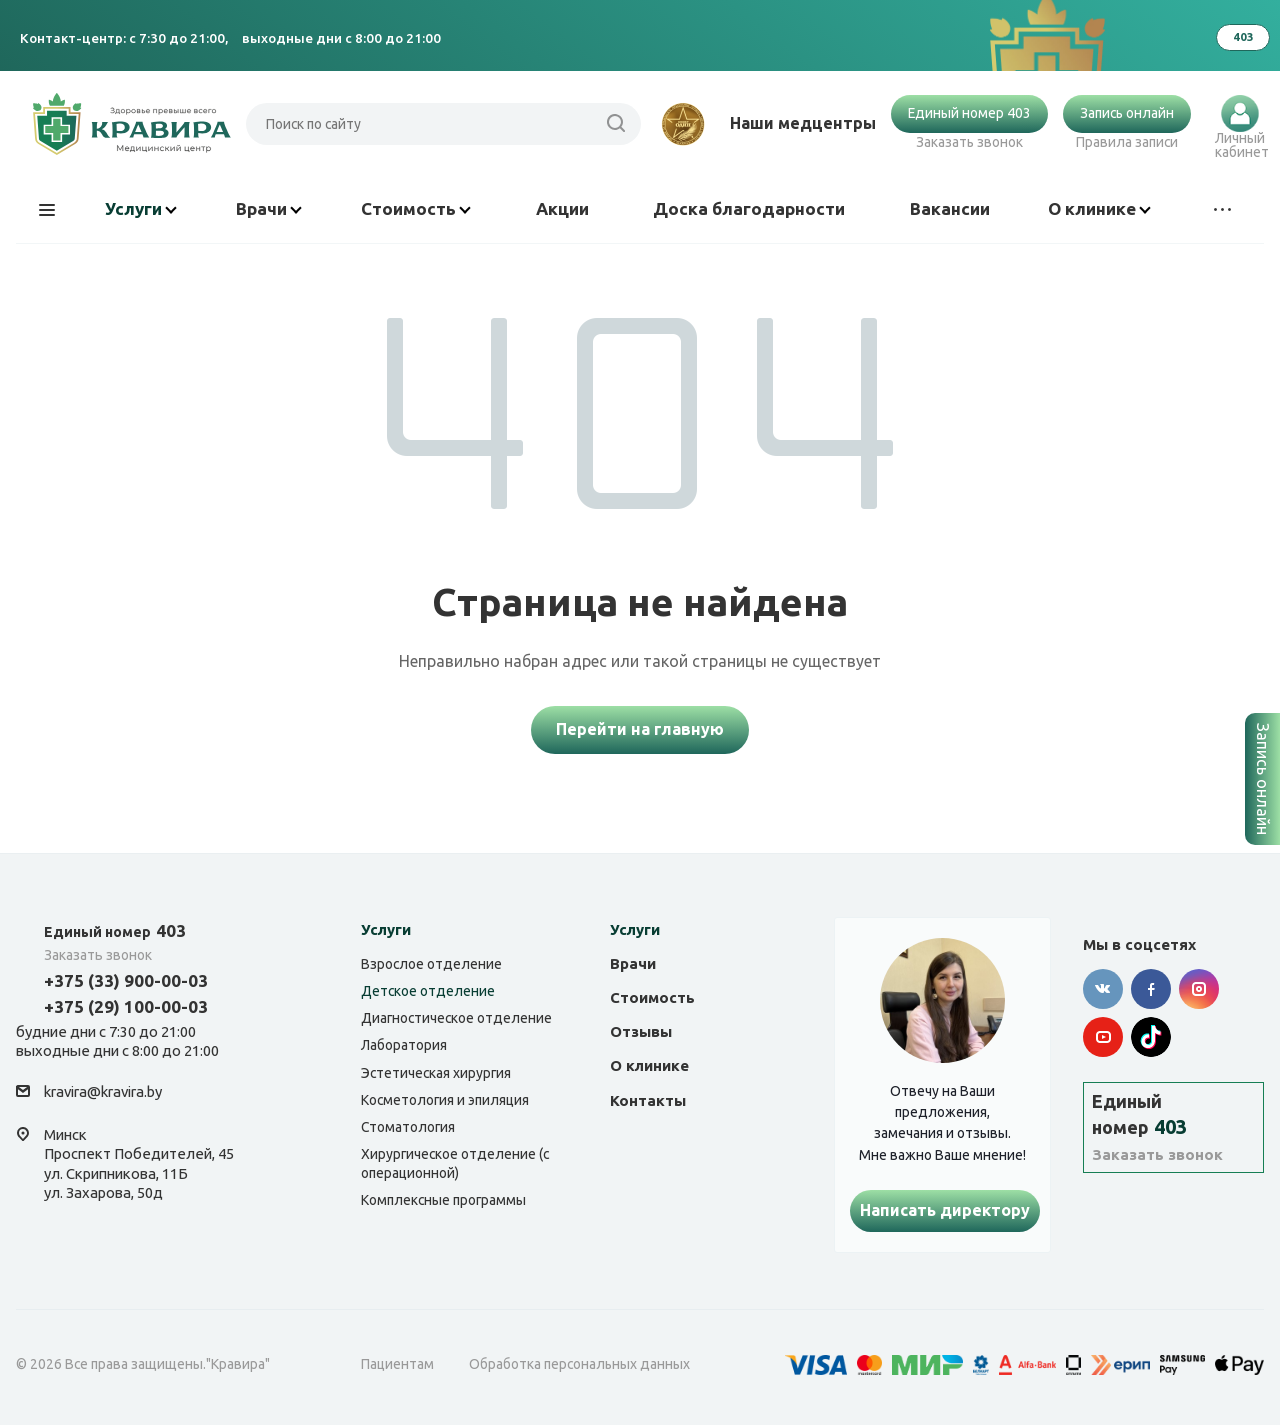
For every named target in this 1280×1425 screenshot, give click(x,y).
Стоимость (416, 208)
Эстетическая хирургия (436, 1073)
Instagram (1199, 989)
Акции (562, 208)
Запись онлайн (1127, 113)
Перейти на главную (640, 729)
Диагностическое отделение (456, 1018)
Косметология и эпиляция (445, 1100)
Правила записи (1127, 142)
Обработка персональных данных (579, 1364)
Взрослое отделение (431, 964)
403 (115, 930)
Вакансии (950, 208)
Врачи (269, 208)
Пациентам (397, 1364)
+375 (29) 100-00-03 (126, 1006)
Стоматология (408, 1127)
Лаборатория (404, 1045)
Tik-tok (1151, 1037)
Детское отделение (428, 991)
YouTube (1103, 1037)
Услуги (141, 208)
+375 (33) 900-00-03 (126, 980)
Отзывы (641, 1031)
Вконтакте (1103, 989)
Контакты (648, 1100)
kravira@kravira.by (103, 1091)
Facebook (1151, 989)
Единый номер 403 (969, 113)
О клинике (1099, 208)
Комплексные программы (443, 1200)
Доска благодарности (749, 208)
